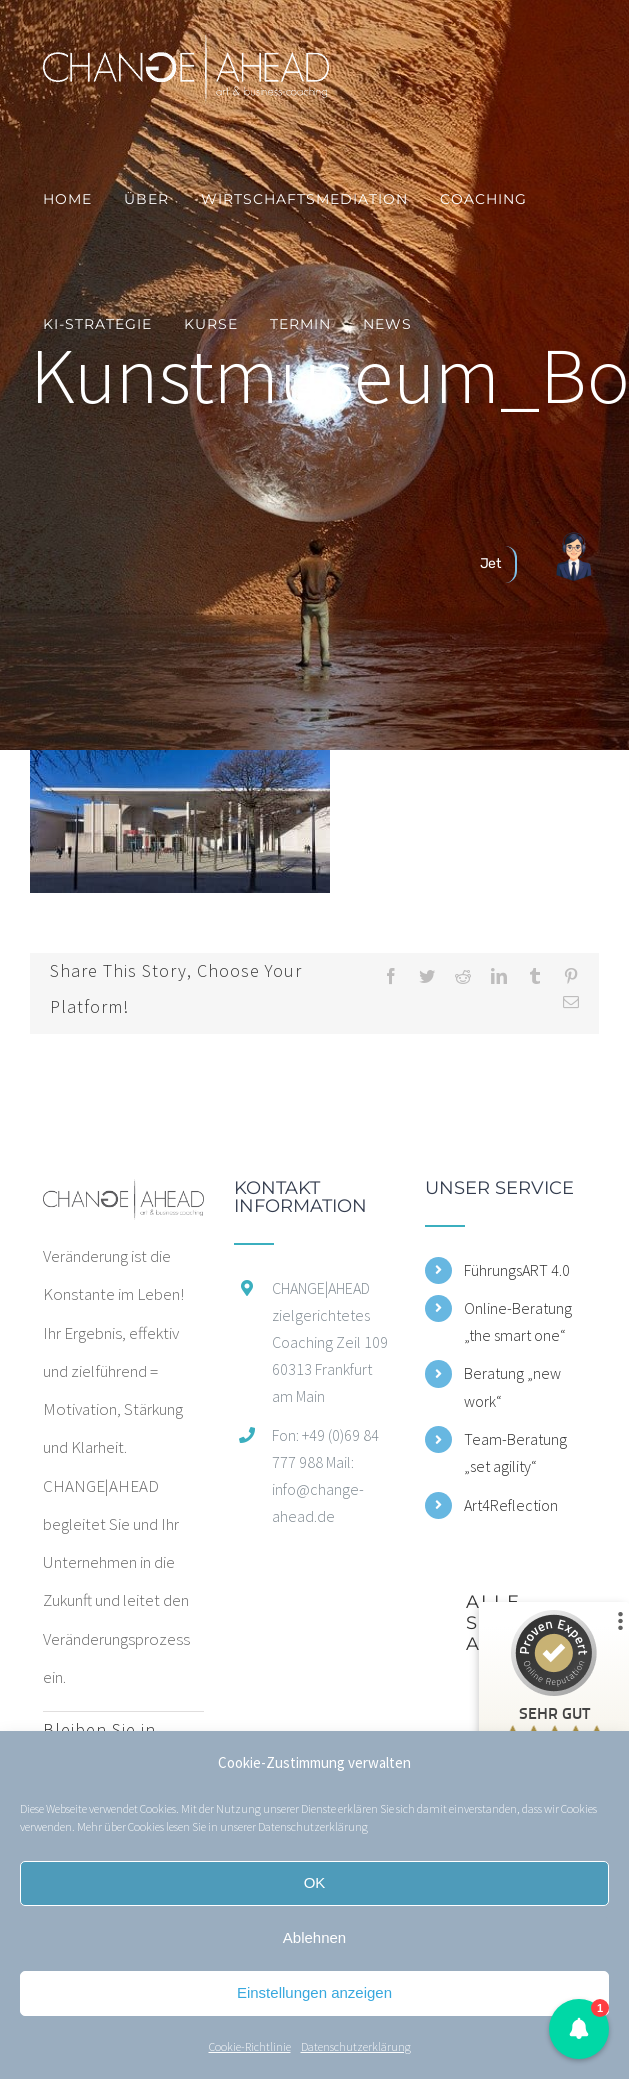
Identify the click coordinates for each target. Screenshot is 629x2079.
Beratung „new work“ (512, 1386)
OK (315, 1882)
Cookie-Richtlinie (250, 2046)
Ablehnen (314, 1937)
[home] (123, 1198)
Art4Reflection (511, 1505)
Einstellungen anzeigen (314, 1992)
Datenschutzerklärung (313, 1826)
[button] (579, 2029)
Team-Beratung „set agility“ (515, 1452)
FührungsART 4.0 (517, 1270)
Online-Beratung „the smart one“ (518, 1321)
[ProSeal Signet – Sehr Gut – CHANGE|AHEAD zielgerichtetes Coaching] (554, 1698)
